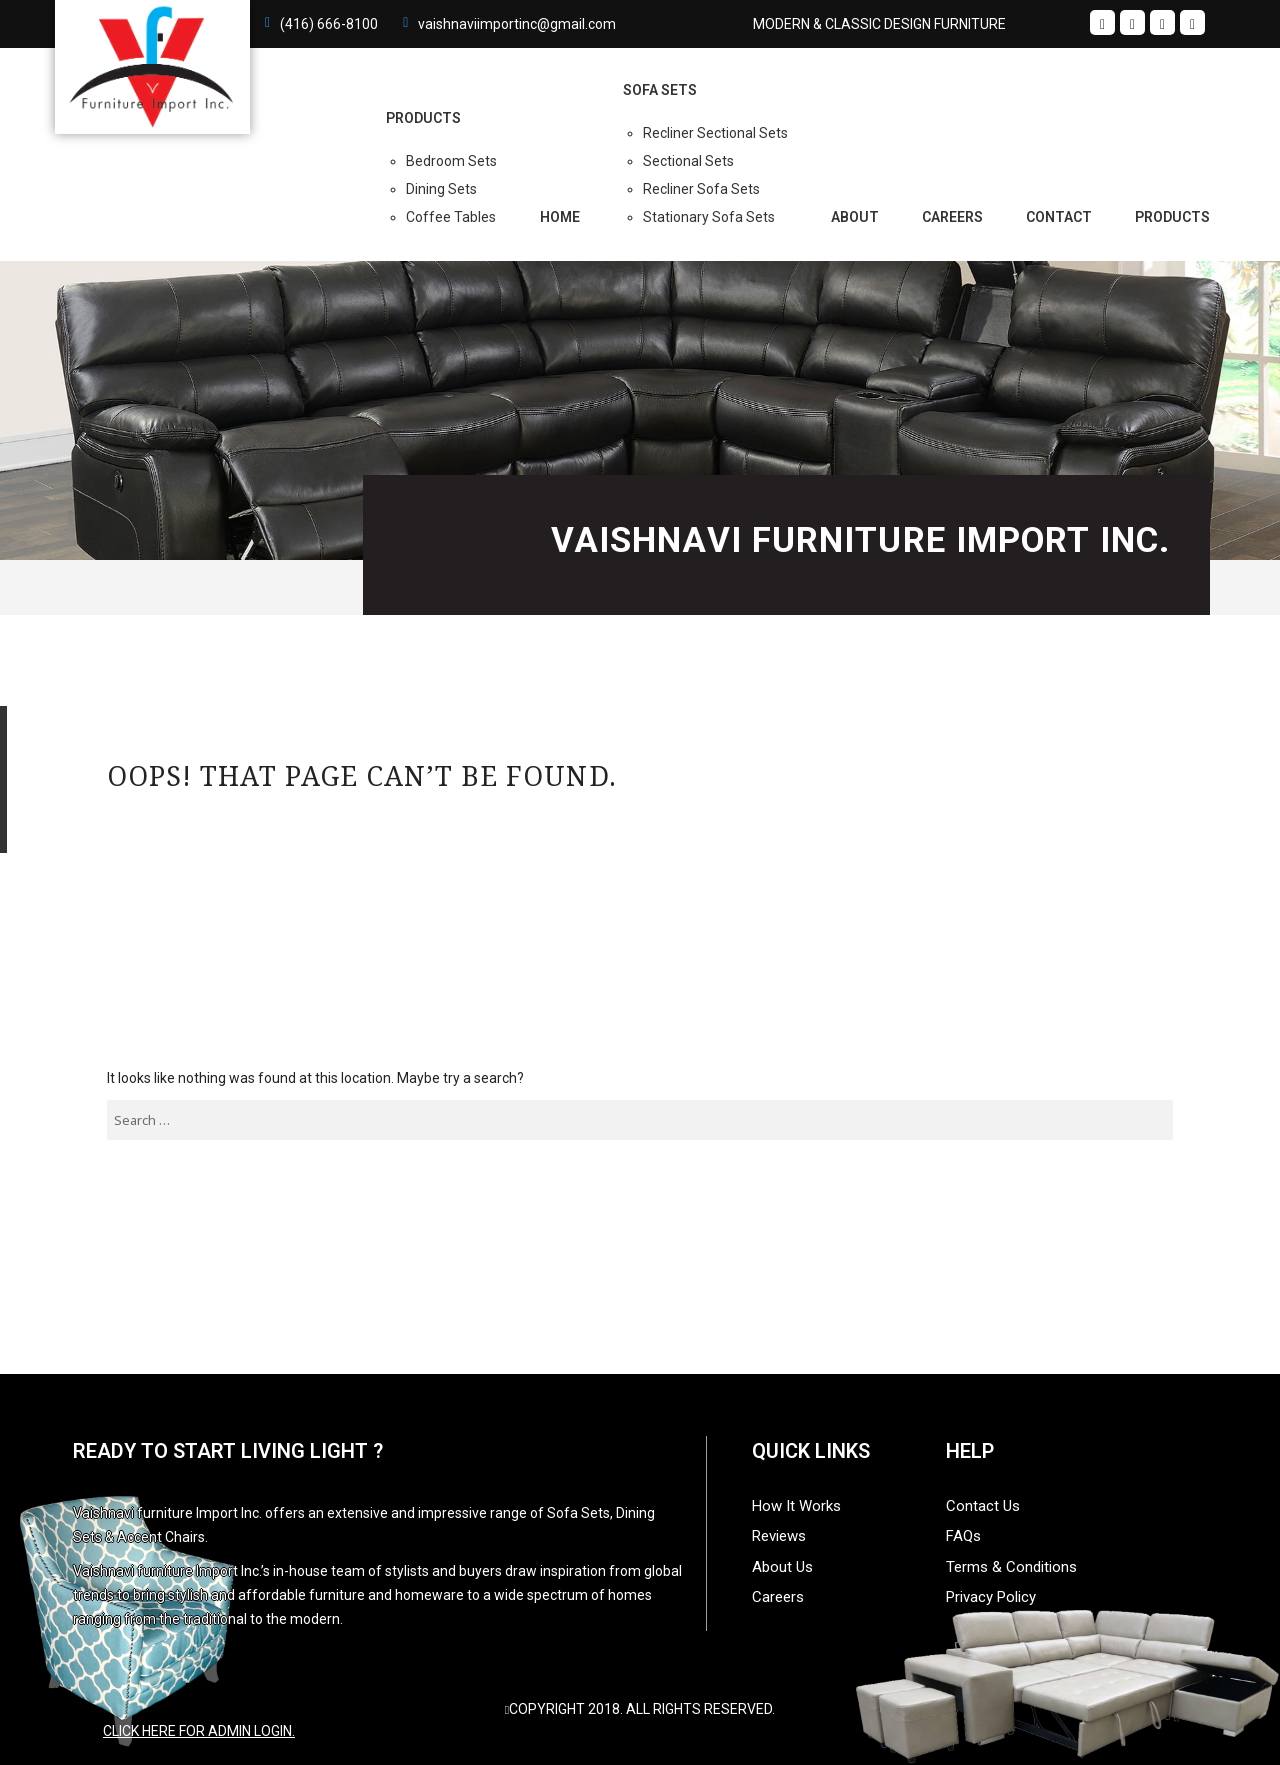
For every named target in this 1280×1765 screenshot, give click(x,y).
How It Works (796, 1506)
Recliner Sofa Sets (701, 189)
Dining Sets (441, 189)
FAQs (963, 1536)
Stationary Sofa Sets (709, 217)
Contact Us (983, 1506)
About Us (782, 1567)
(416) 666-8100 (329, 24)
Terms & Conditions (1011, 1567)
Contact (1059, 217)
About (855, 217)
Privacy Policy (991, 1597)
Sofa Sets (660, 90)
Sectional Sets (688, 161)
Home (560, 217)
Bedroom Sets (451, 161)
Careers (952, 217)
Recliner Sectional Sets (715, 133)
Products (1172, 217)
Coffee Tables (451, 217)
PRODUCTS (423, 118)
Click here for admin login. (199, 1731)
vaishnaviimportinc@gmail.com (517, 24)
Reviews (779, 1536)
